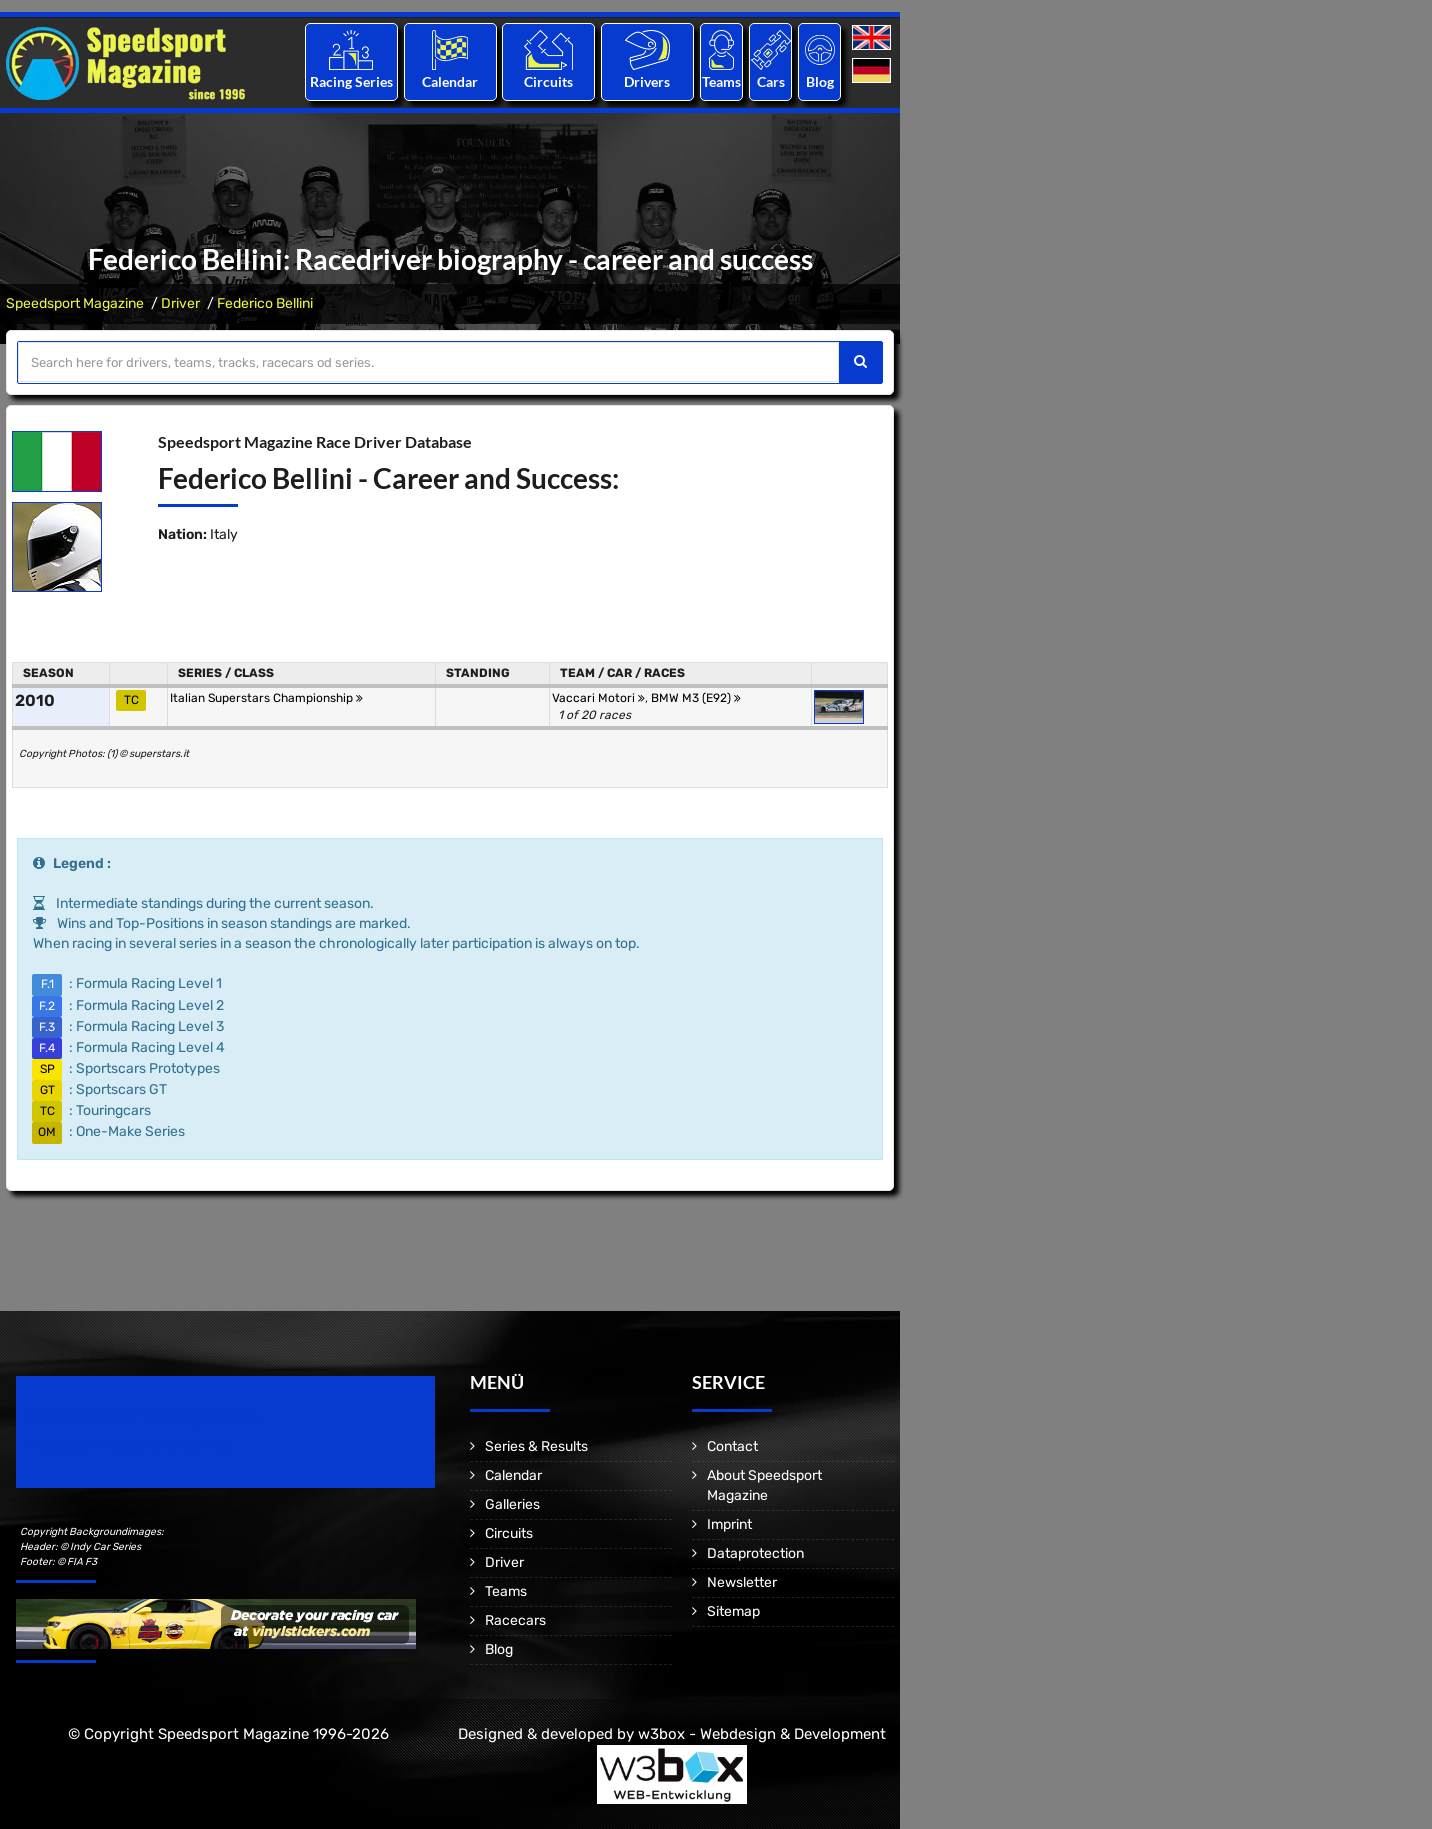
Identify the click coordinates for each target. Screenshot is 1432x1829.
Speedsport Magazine (75, 303)
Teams (721, 81)
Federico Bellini (265, 303)
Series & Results (536, 1446)
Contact (732, 1446)
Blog (820, 81)
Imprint (729, 1524)
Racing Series (351, 81)
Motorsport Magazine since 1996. (130, 1445)
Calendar (450, 81)
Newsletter (742, 1582)
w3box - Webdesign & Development (762, 1734)
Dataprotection (755, 1553)
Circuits (548, 81)
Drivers (647, 81)
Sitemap (733, 1611)
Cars (771, 81)
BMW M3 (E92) (696, 698)
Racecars (515, 1620)
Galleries (512, 1504)
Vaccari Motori (598, 698)
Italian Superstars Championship (266, 698)
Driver (180, 303)
